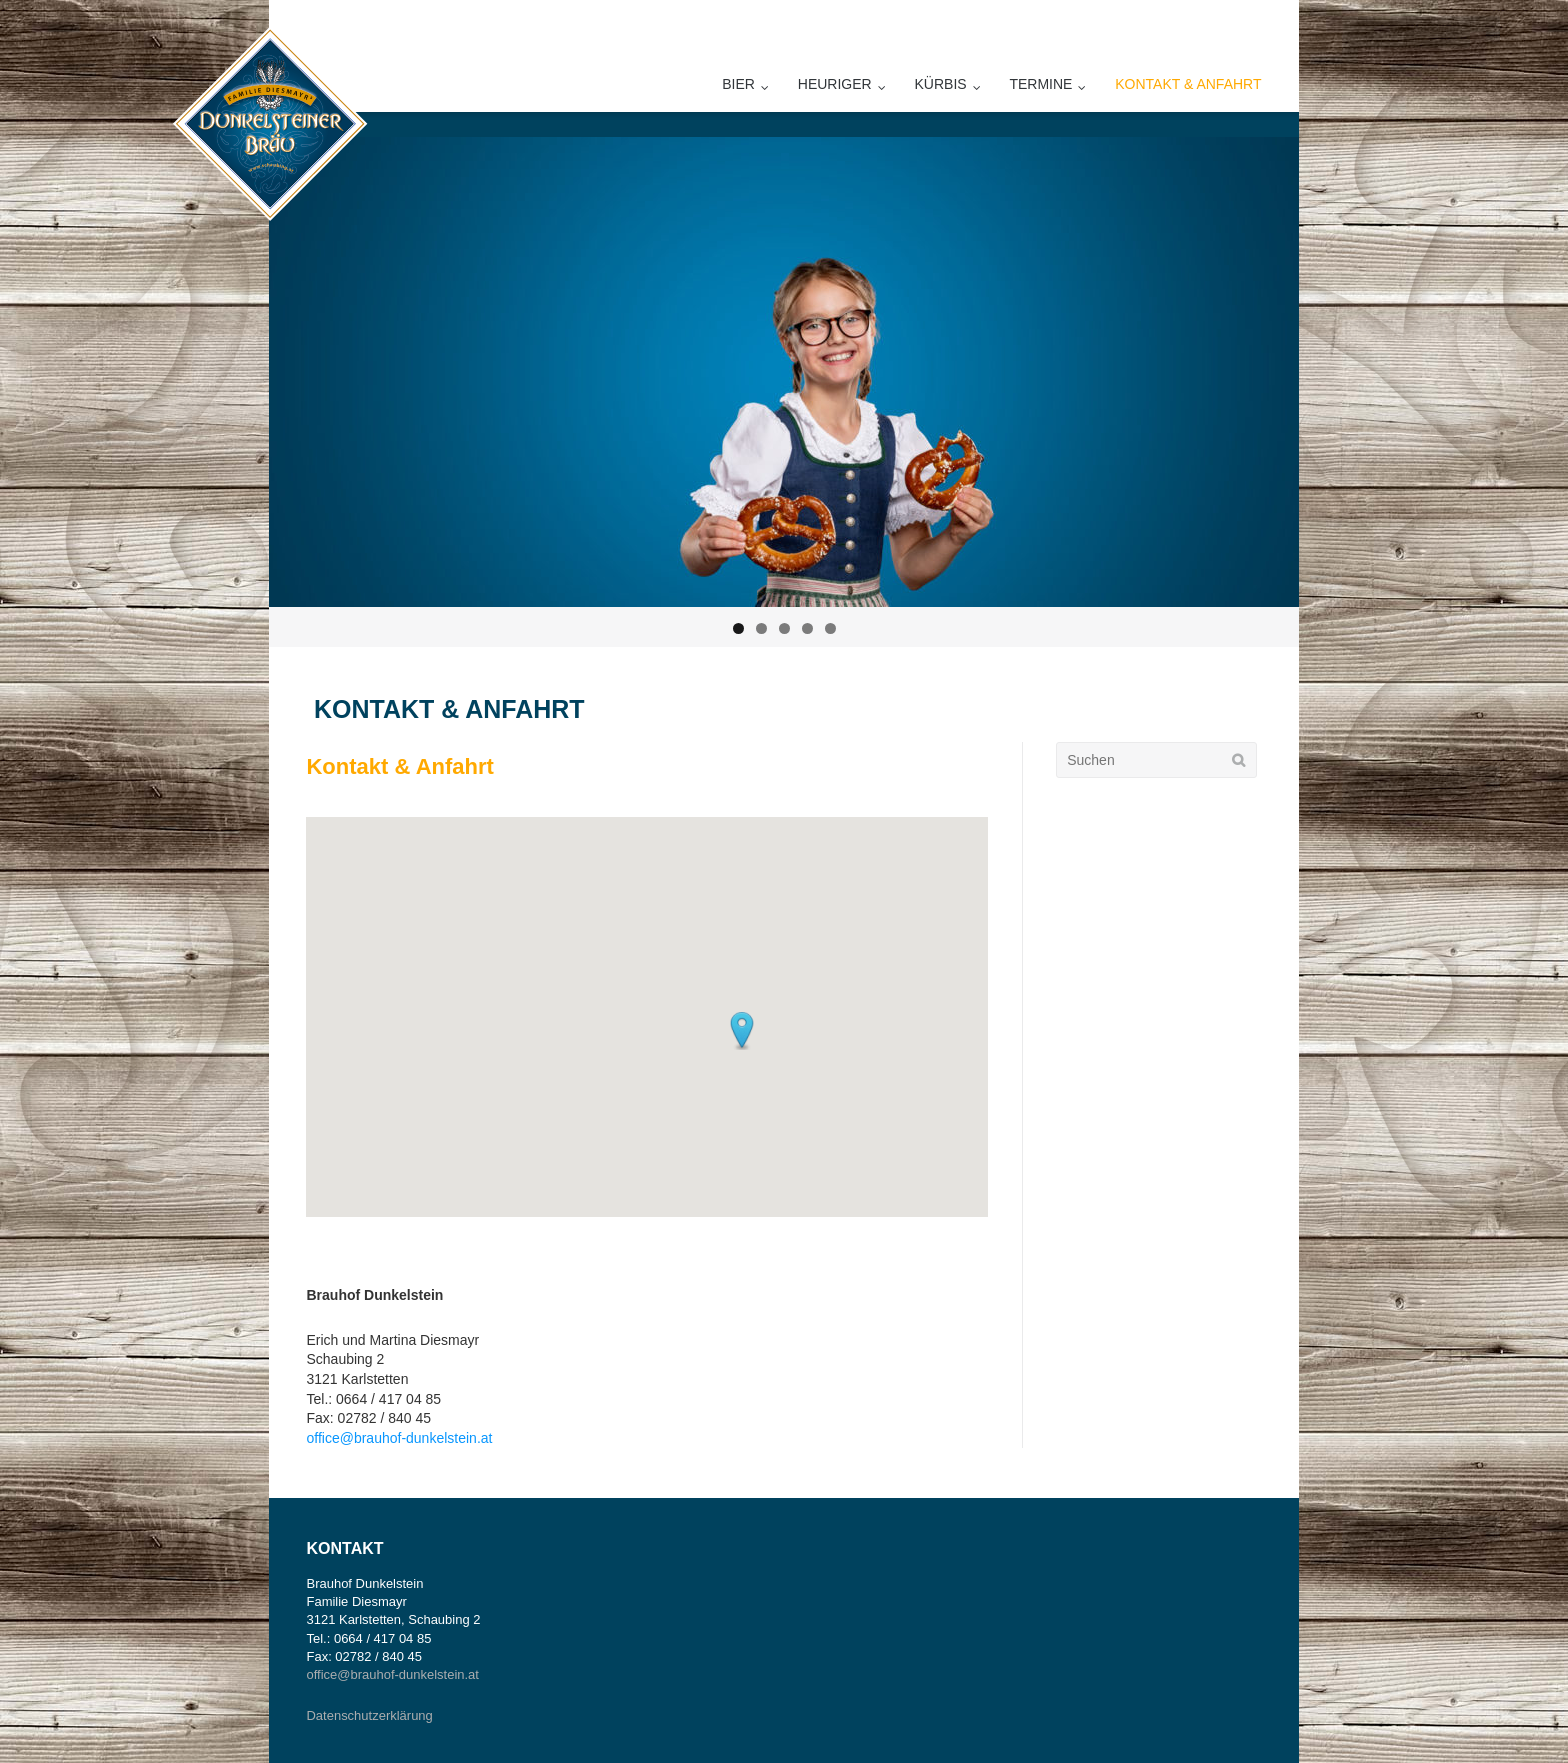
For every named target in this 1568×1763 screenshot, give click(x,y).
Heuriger (835, 84)
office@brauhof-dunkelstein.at (399, 1438)
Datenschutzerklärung (369, 1715)
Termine (1040, 84)
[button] (742, 1031)
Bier (738, 84)
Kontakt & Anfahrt (1188, 84)
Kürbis (941, 84)
